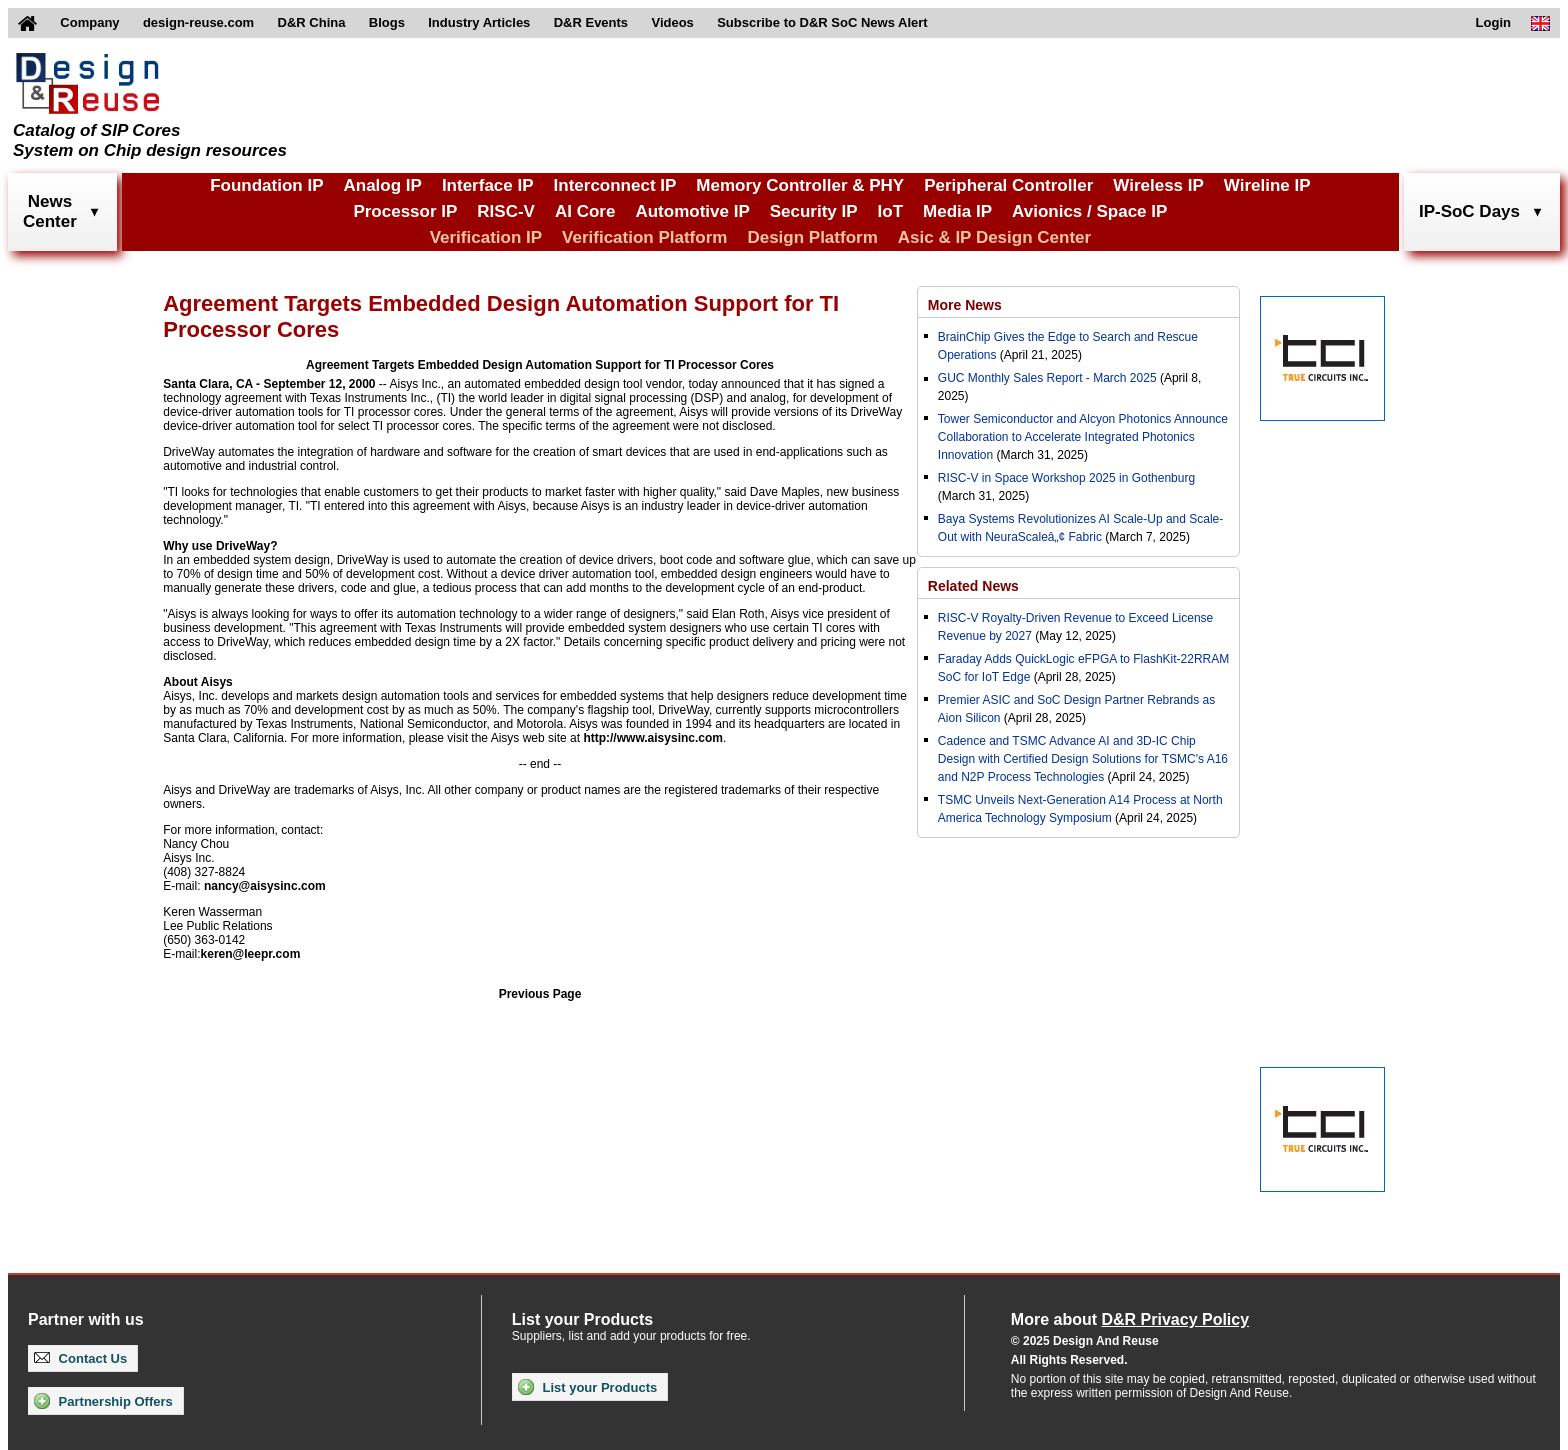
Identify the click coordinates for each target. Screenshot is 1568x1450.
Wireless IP (1158, 185)
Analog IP (382, 185)
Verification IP (486, 237)
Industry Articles (479, 22)
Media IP (957, 211)
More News (965, 305)
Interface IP (488, 185)
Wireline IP (1267, 185)
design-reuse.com (198, 22)
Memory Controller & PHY (800, 185)
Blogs (387, 22)
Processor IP (405, 211)
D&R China (312, 22)
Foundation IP (266, 185)
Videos (672, 22)
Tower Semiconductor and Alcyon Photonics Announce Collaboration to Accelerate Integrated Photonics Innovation (1083, 437)
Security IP (814, 211)
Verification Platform (644, 237)
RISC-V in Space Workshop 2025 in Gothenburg (1066, 478)
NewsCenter (50, 211)
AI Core (585, 211)
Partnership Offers (103, 1401)
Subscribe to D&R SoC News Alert (822, 22)
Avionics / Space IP (1089, 211)
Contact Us (80, 1358)
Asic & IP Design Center (994, 237)
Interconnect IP (615, 185)
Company (89, 22)
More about (1130, 1319)
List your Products (587, 1387)
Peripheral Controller (1008, 185)
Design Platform (812, 237)
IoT (891, 211)
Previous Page (540, 994)
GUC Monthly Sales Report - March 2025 (1047, 378)
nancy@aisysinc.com (265, 886)
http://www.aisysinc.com (653, 738)
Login (1493, 22)
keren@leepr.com (251, 954)
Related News (973, 586)
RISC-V (506, 211)
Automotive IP (692, 211)
